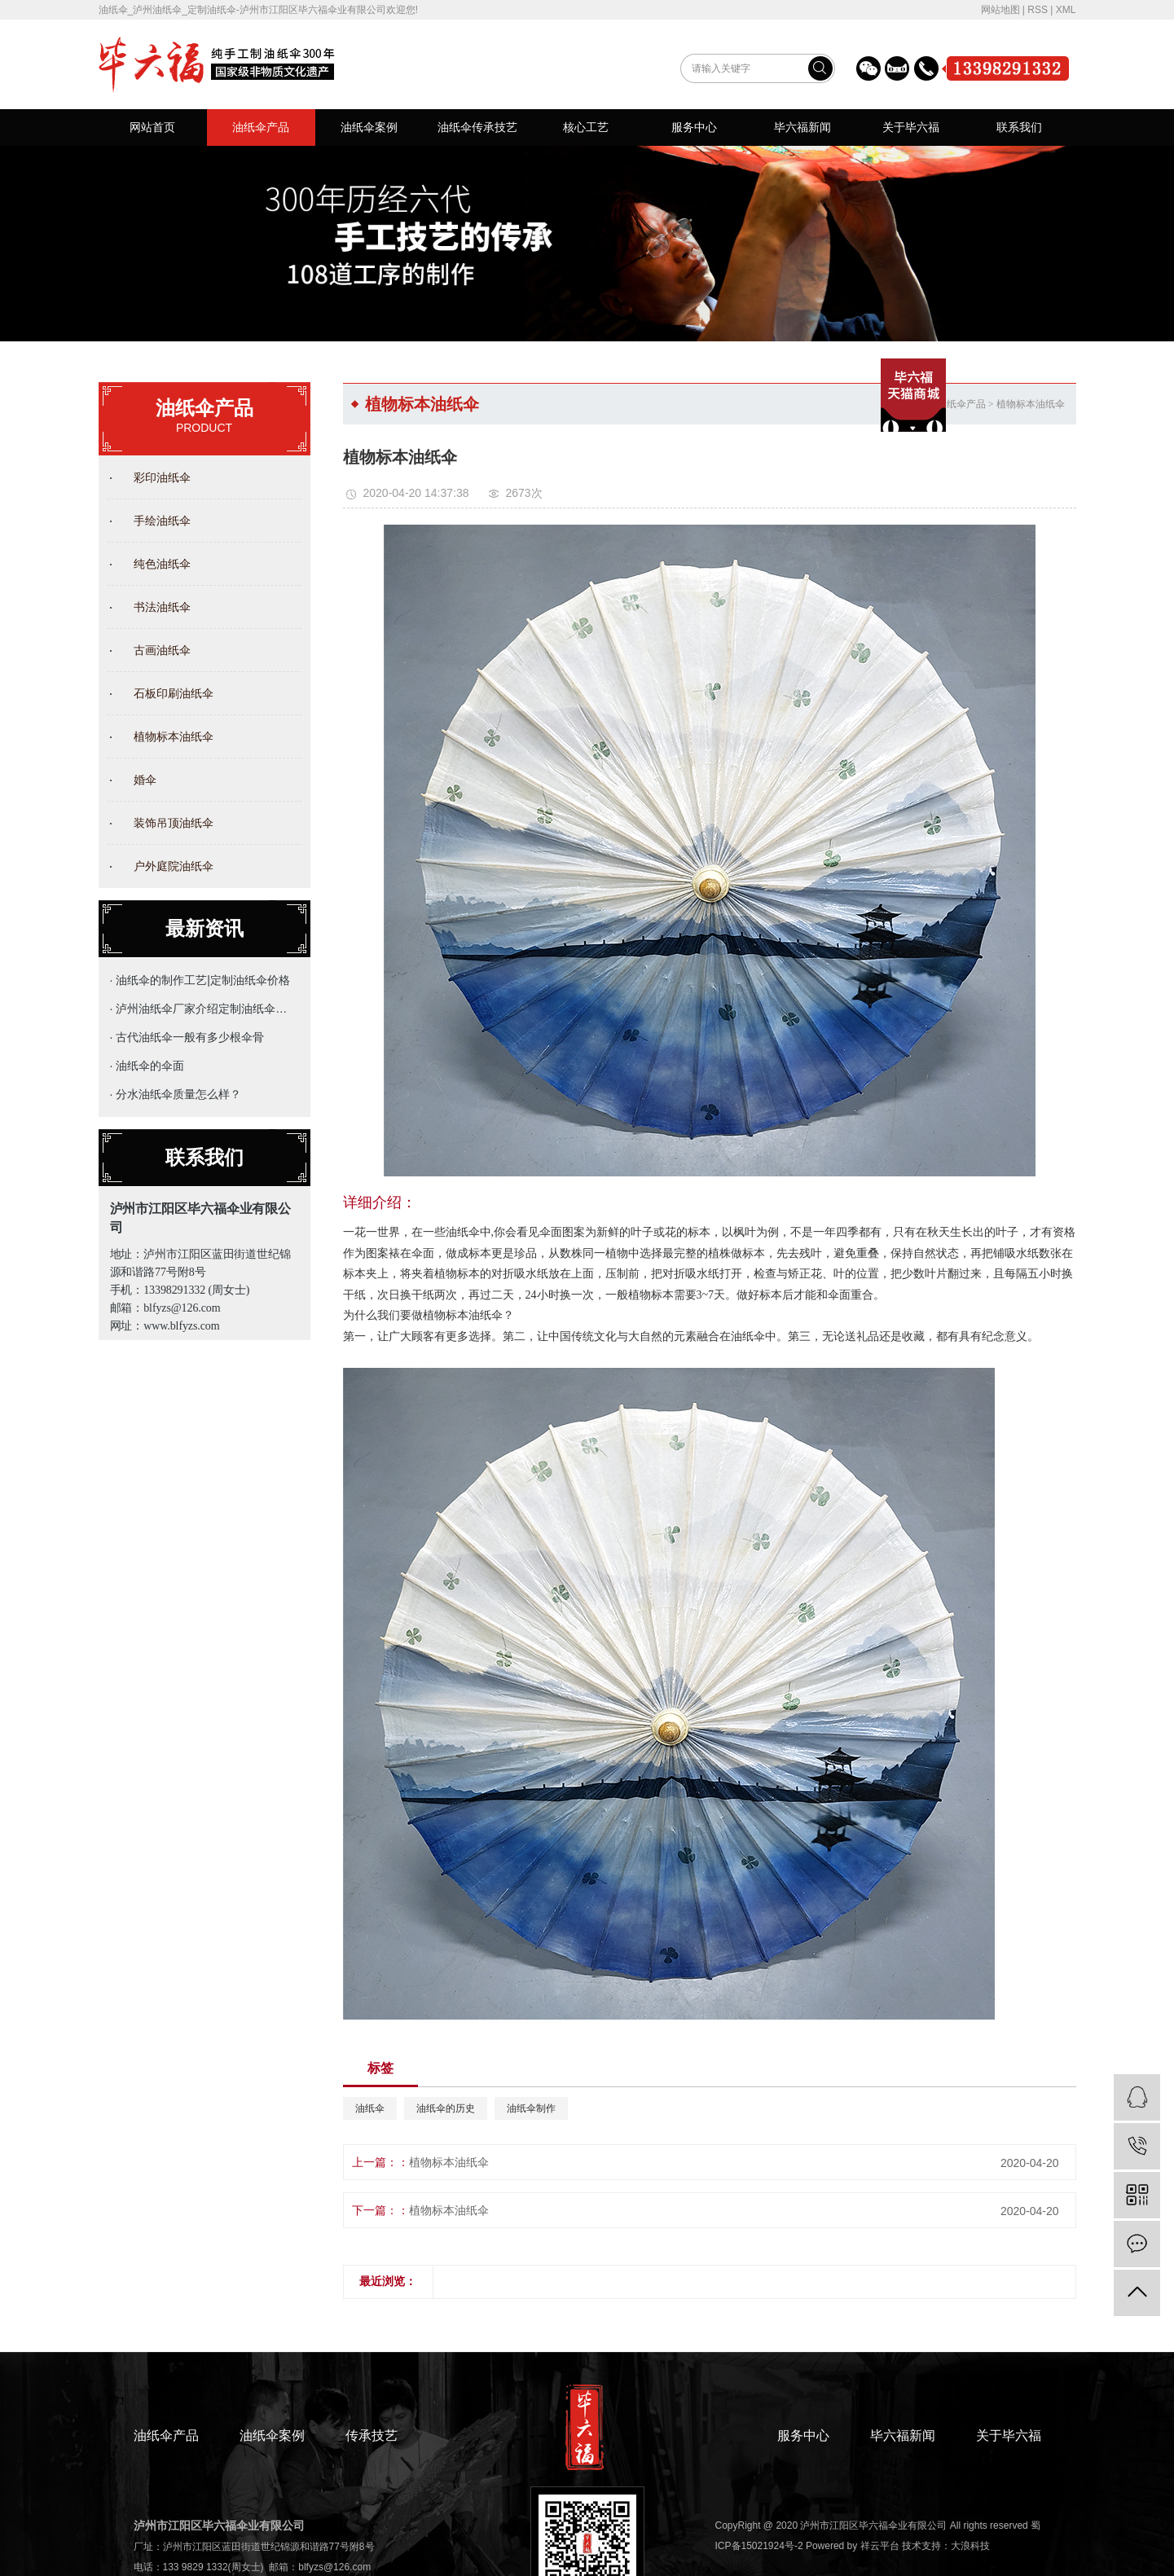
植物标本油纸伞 (173, 736)
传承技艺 (371, 2435)
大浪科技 (970, 2546)
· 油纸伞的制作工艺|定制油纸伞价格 (200, 980)
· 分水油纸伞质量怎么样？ (176, 1094)
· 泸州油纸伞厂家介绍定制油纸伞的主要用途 (201, 1008)
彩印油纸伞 (162, 477)
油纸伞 (370, 2108)
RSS (1037, 9)
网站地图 (1000, 9)
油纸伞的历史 (445, 2108)
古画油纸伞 (162, 650)
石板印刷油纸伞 (173, 693)
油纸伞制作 (531, 2108)
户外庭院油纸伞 (173, 866)
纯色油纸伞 (162, 563)
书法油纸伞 (162, 606)
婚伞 (145, 779)
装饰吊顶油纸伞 (173, 822)
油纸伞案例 (369, 127)
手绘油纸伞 (162, 520)
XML (1066, 9)
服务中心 (694, 127)
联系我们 (1019, 127)
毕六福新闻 (802, 127)
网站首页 (152, 127)
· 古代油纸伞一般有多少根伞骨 (187, 1037)
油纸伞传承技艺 (477, 127)
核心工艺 (586, 127)
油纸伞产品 (260, 127)
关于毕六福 (910, 127)
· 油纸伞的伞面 (147, 1065)
